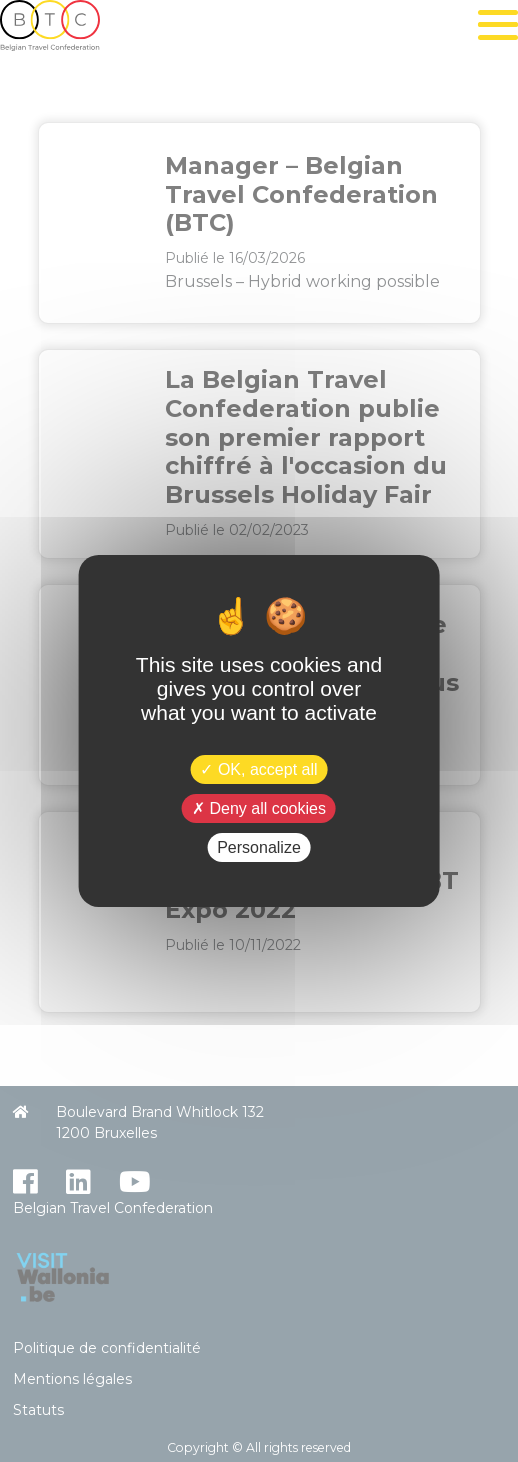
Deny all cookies (259, 808)
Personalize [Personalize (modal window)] (259, 847)
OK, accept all (258, 768)
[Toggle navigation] (498, 25)
